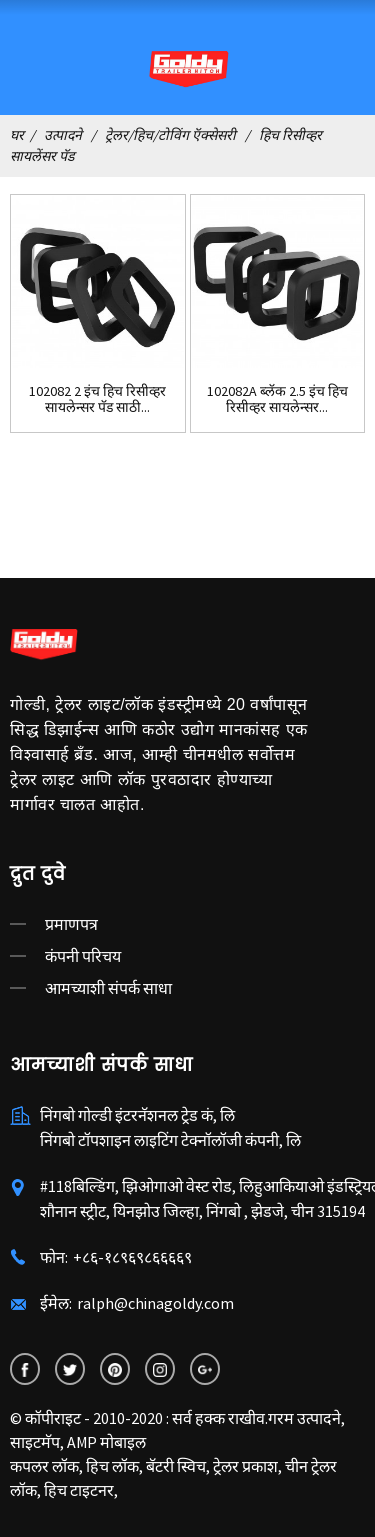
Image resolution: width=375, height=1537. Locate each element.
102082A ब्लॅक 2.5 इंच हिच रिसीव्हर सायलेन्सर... (277, 400)
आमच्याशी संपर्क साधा (108, 988)
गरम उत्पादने (304, 1418)
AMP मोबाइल (106, 1442)
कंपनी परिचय (83, 956)
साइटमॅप (35, 1442)
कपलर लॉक (44, 1466)
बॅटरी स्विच (176, 1466)
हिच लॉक (112, 1466)
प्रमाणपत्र (71, 924)
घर (17, 135)
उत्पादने (63, 135)
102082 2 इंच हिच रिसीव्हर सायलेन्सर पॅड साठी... (97, 400)
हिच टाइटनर (79, 1490)
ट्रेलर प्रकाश (245, 1466)
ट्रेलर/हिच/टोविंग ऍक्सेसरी (170, 135)
